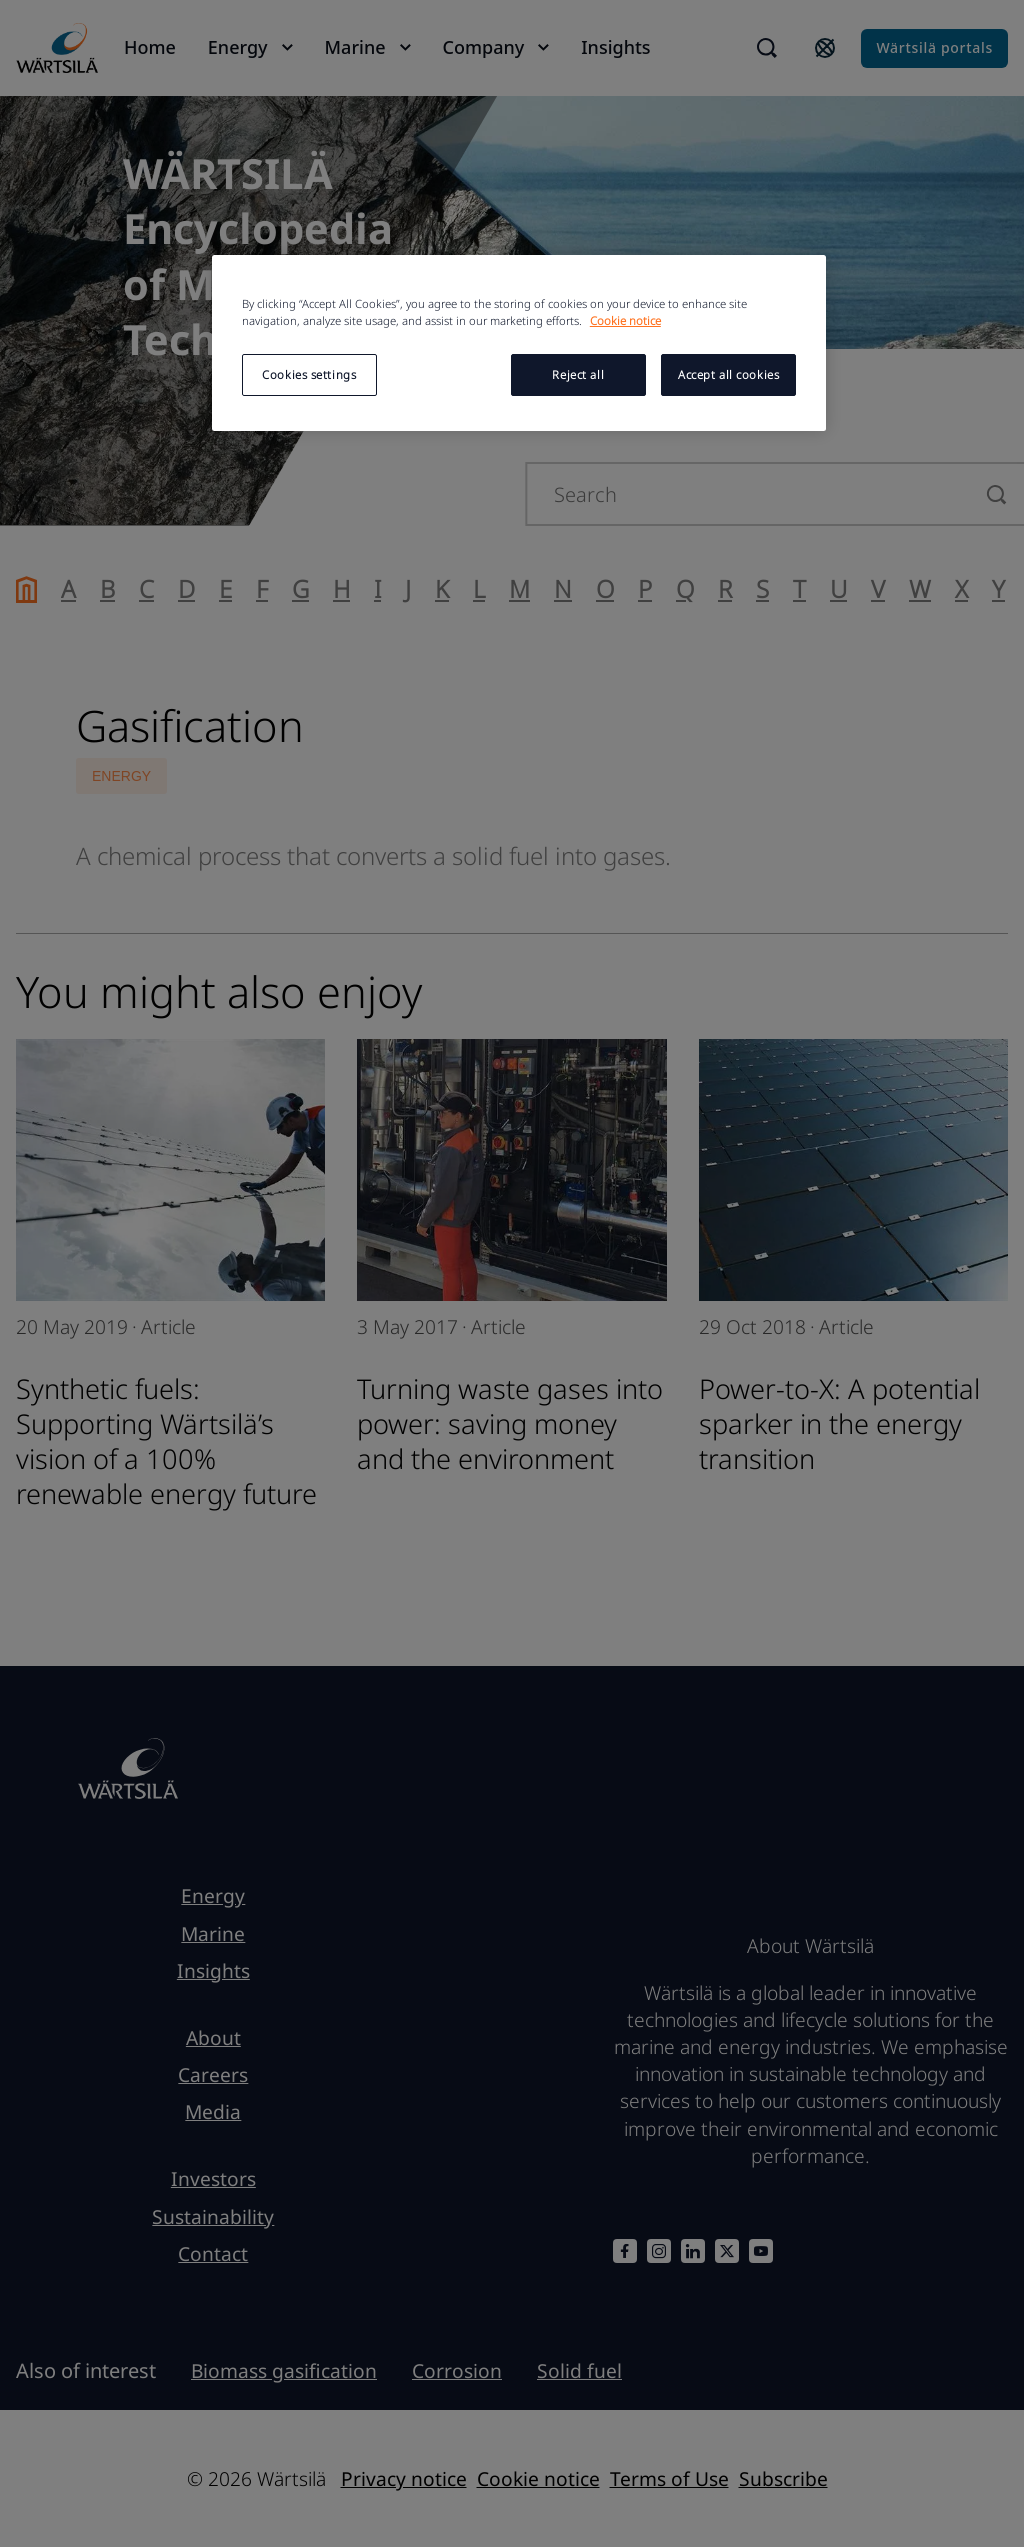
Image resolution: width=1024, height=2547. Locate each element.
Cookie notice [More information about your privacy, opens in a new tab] (625, 320)
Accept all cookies (728, 374)
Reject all (578, 374)
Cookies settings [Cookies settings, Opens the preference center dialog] (309, 374)
